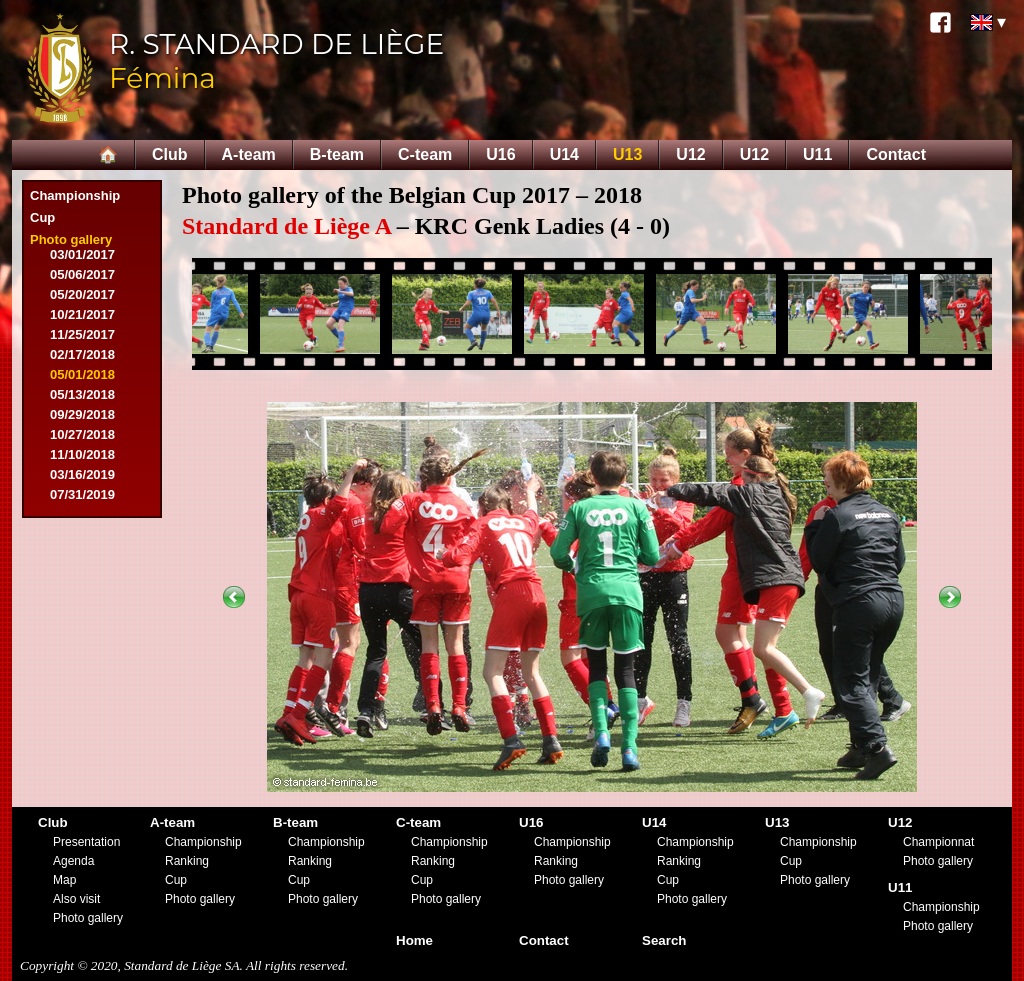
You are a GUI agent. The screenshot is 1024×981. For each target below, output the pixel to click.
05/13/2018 (82, 394)
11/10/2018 (82, 454)
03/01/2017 (82, 254)
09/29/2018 (82, 414)
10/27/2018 (82, 434)
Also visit (76, 899)
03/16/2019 (82, 474)
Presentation (86, 842)
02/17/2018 (82, 354)
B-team (337, 154)
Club (170, 154)
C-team (425, 154)
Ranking (187, 861)
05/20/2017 (82, 294)
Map (64, 880)
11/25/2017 (82, 334)
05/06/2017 (82, 274)
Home (414, 940)
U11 (817, 154)
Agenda (73, 861)
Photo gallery (71, 239)
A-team (249, 154)
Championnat (938, 842)
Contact (896, 154)
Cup (42, 217)
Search (664, 940)
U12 (690, 154)
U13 (627, 154)
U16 (500, 154)
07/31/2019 (82, 494)
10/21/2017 (82, 314)
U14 (564, 154)
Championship (75, 195)
